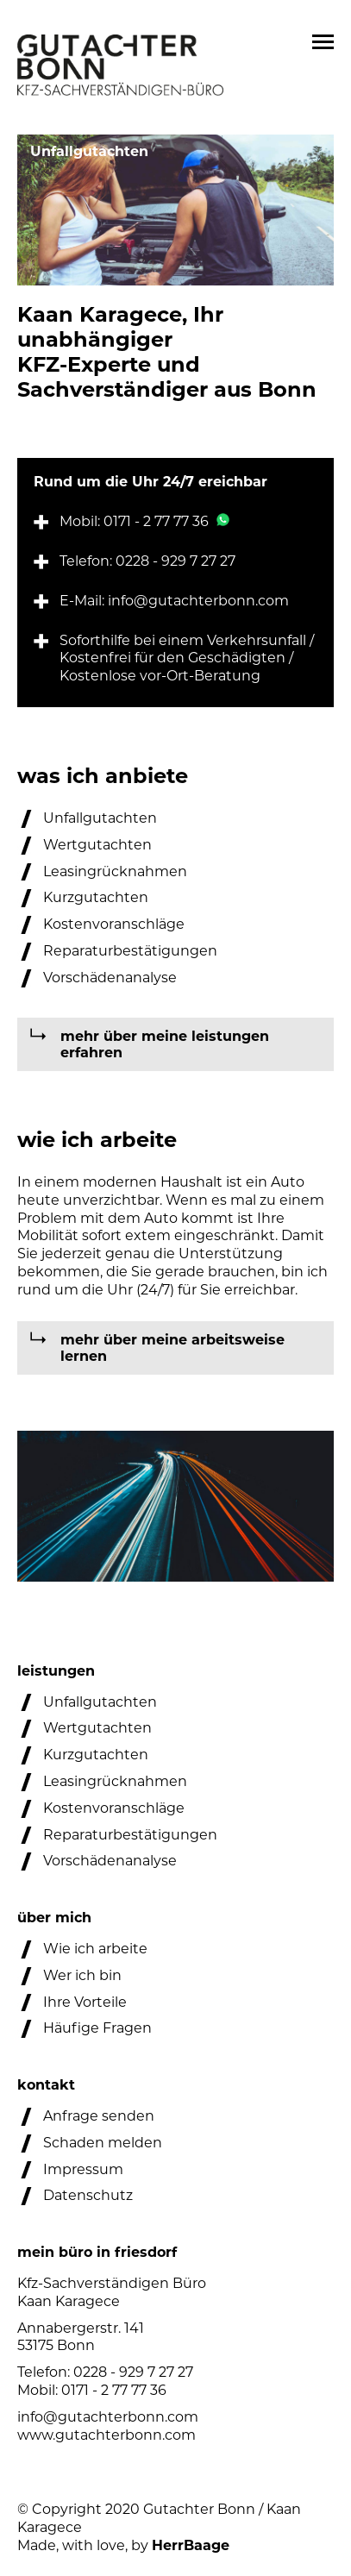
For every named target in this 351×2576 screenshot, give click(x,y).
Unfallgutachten (100, 818)
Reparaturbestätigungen (130, 951)
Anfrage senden (98, 2116)
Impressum (83, 2169)
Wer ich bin (82, 1975)
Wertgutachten (97, 845)
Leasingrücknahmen (115, 871)
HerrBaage (190, 2545)
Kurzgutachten (95, 897)
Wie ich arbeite (95, 1948)
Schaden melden (102, 2142)
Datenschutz (88, 2195)
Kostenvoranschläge (114, 924)
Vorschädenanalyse (110, 977)
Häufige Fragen (97, 2028)
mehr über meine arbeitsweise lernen (172, 1348)
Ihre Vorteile (85, 2002)
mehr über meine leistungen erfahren (164, 1044)
